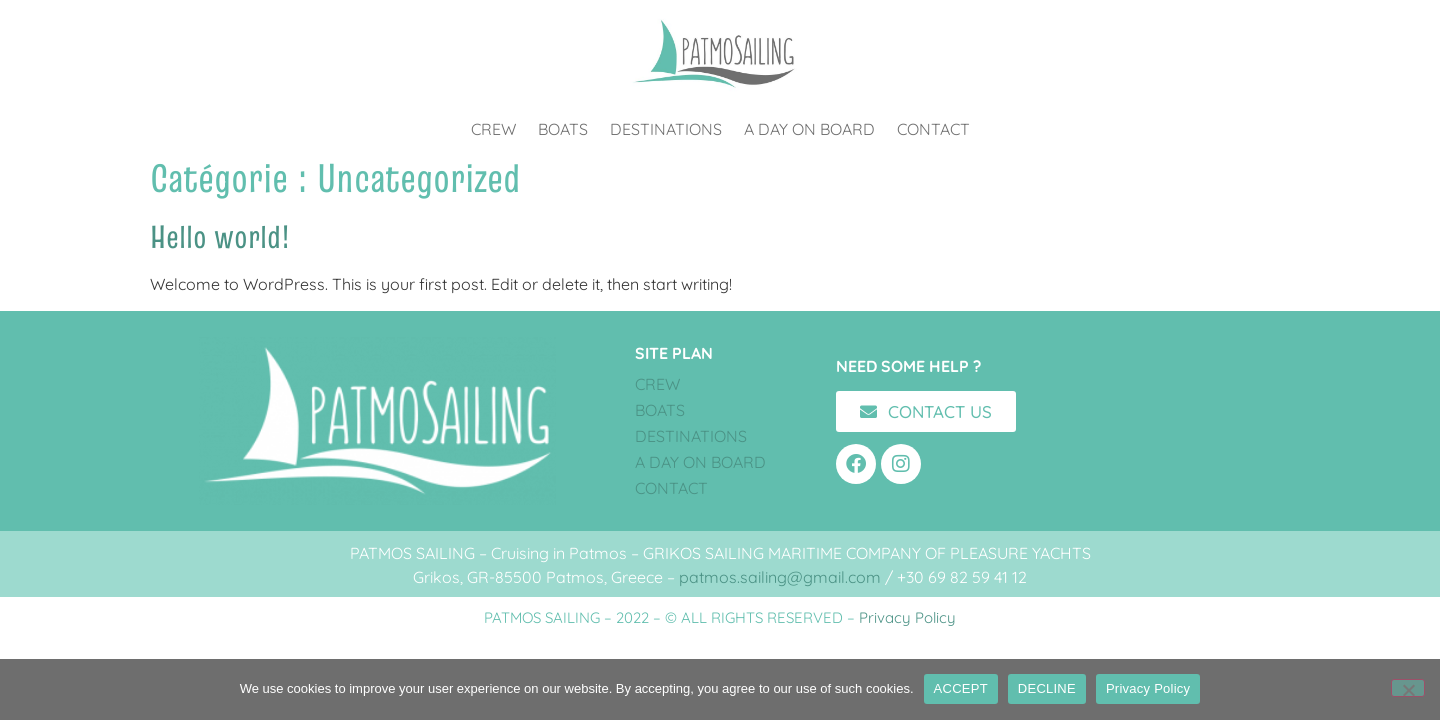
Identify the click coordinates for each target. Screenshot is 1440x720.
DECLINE (1047, 688)
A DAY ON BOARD (809, 129)
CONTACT (933, 129)
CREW (493, 129)
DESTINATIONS (666, 129)
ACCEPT (961, 688)
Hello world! (220, 236)
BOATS (563, 129)
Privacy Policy (907, 617)
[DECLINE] (1408, 688)
